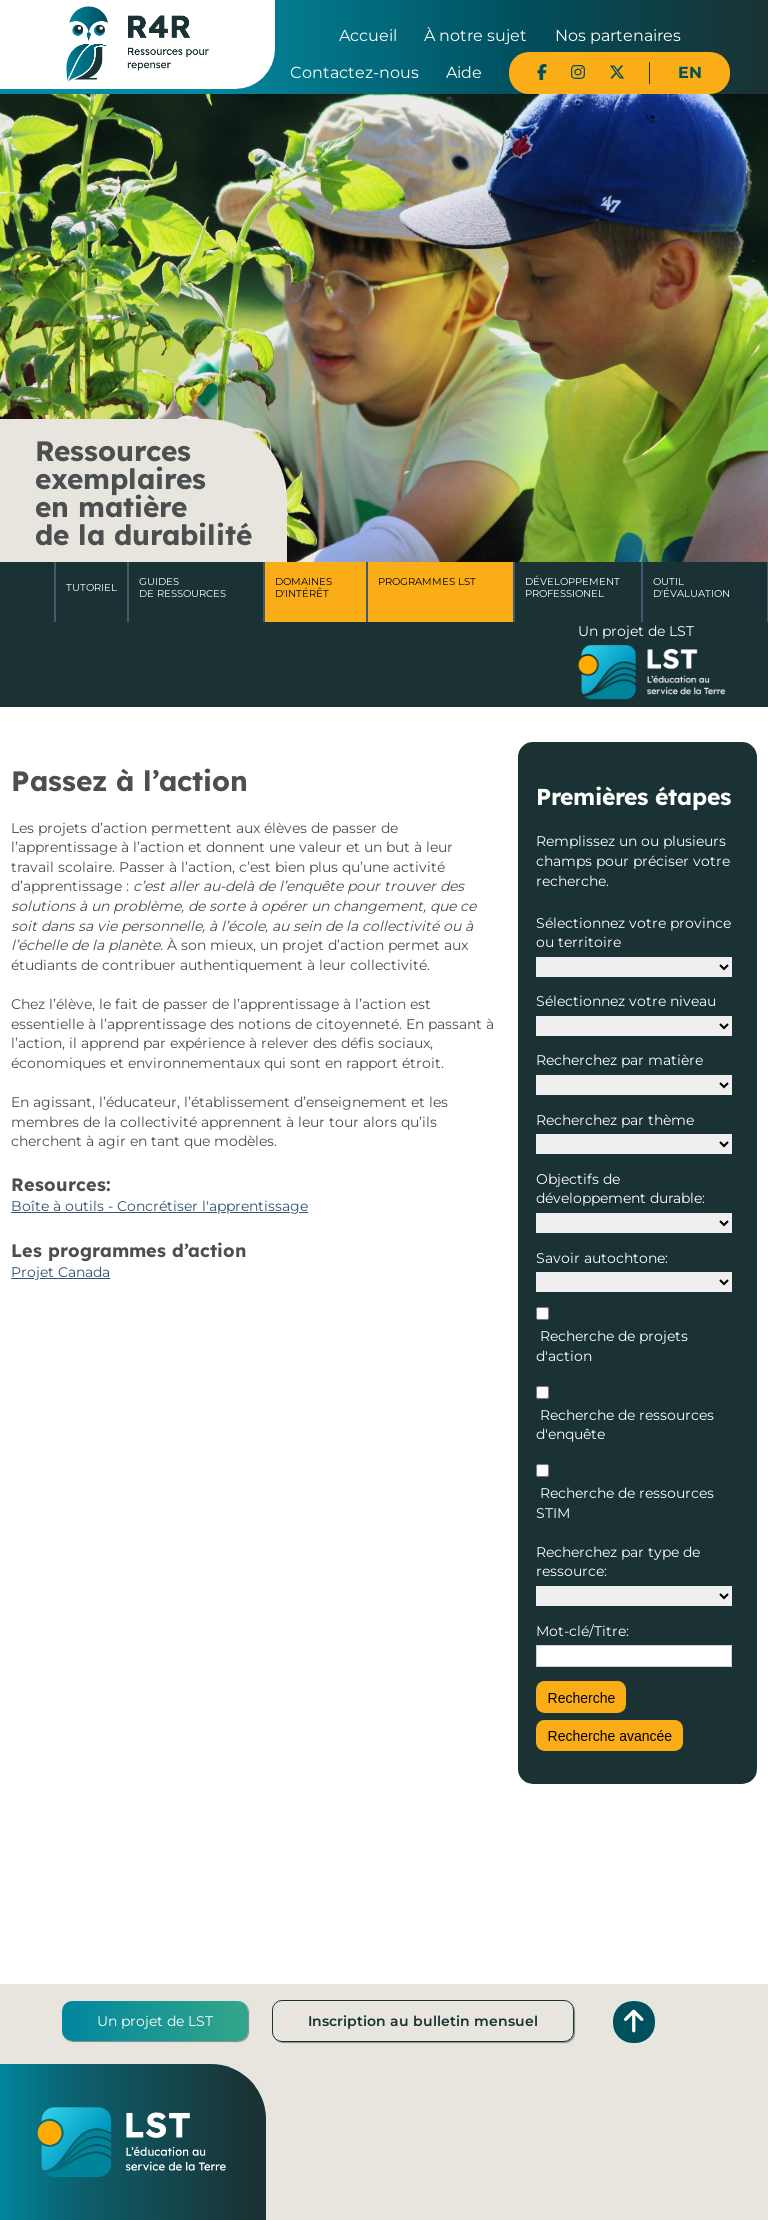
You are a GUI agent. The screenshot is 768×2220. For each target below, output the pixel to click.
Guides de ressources (182, 587)
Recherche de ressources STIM (625, 1503)
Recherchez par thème (615, 1120)
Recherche (582, 1698)
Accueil (368, 35)
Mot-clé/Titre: (582, 1631)
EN (690, 72)
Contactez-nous (354, 72)
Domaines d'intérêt (303, 587)
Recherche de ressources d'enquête (625, 1425)
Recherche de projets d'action (612, 1346)
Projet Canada (60, 1272)
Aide (464, 72)
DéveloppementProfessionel (572, 587)
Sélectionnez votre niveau (626, 1001)
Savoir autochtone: (602, 1258)
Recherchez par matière (619, 1060)
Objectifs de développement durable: (620, 1189)
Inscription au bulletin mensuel (423, 2021)
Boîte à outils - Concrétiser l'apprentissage (159, 1206)
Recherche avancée (610, 1736)
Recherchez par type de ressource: (618, 1562)
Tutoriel (91, 587)
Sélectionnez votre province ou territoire (633, 933)
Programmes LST (427, 581)
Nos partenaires (618, 35)
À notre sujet (475, 35)
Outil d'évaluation (691, 587)
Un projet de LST (155, 2021)
